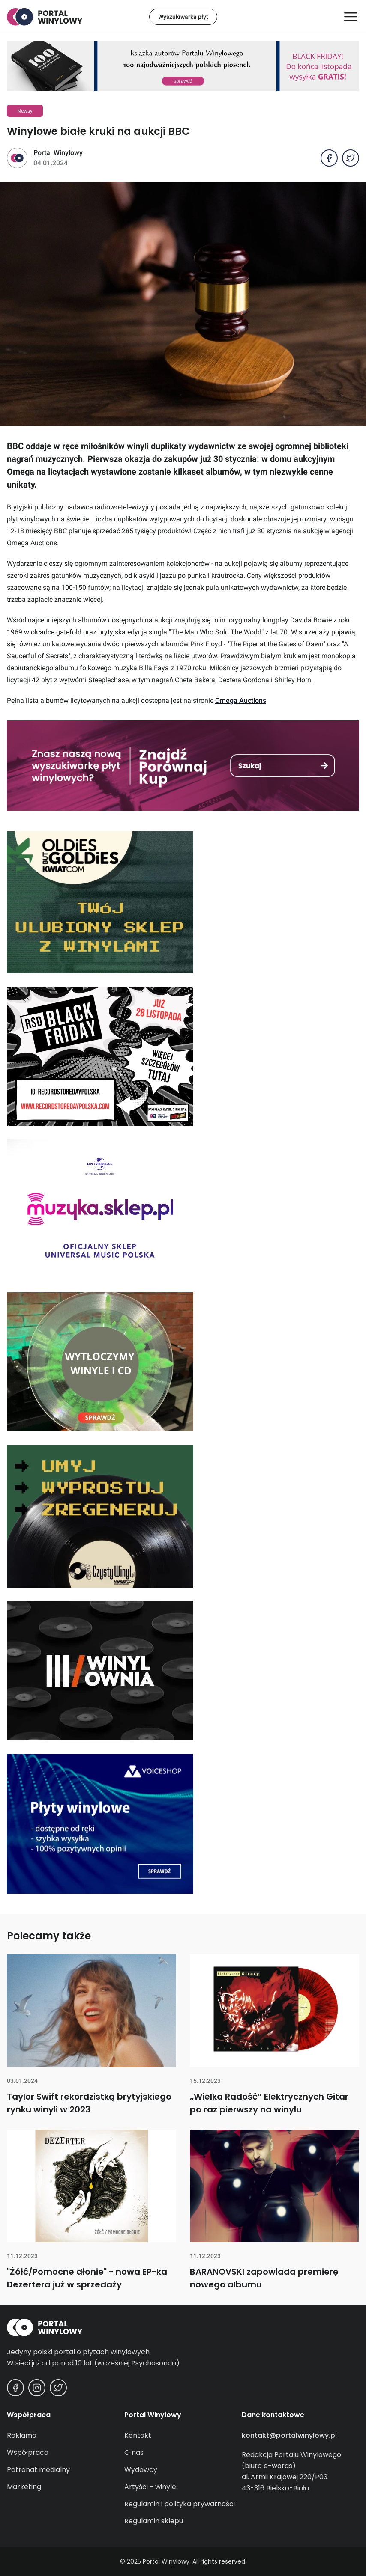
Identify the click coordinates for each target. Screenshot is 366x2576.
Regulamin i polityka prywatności (179, 2504)
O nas (134, 2452)
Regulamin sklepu (153, 2521)
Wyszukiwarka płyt (183, 16)
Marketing (24, 2487)
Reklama (21, 2435)
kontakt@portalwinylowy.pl (289, 2435)
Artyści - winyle (150, 2487)
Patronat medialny (38, 2470)
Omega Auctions (240, 700)
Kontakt (137, 2435)
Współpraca (27, 2452)
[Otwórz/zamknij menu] (350, 16)
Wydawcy (140, 2470)
